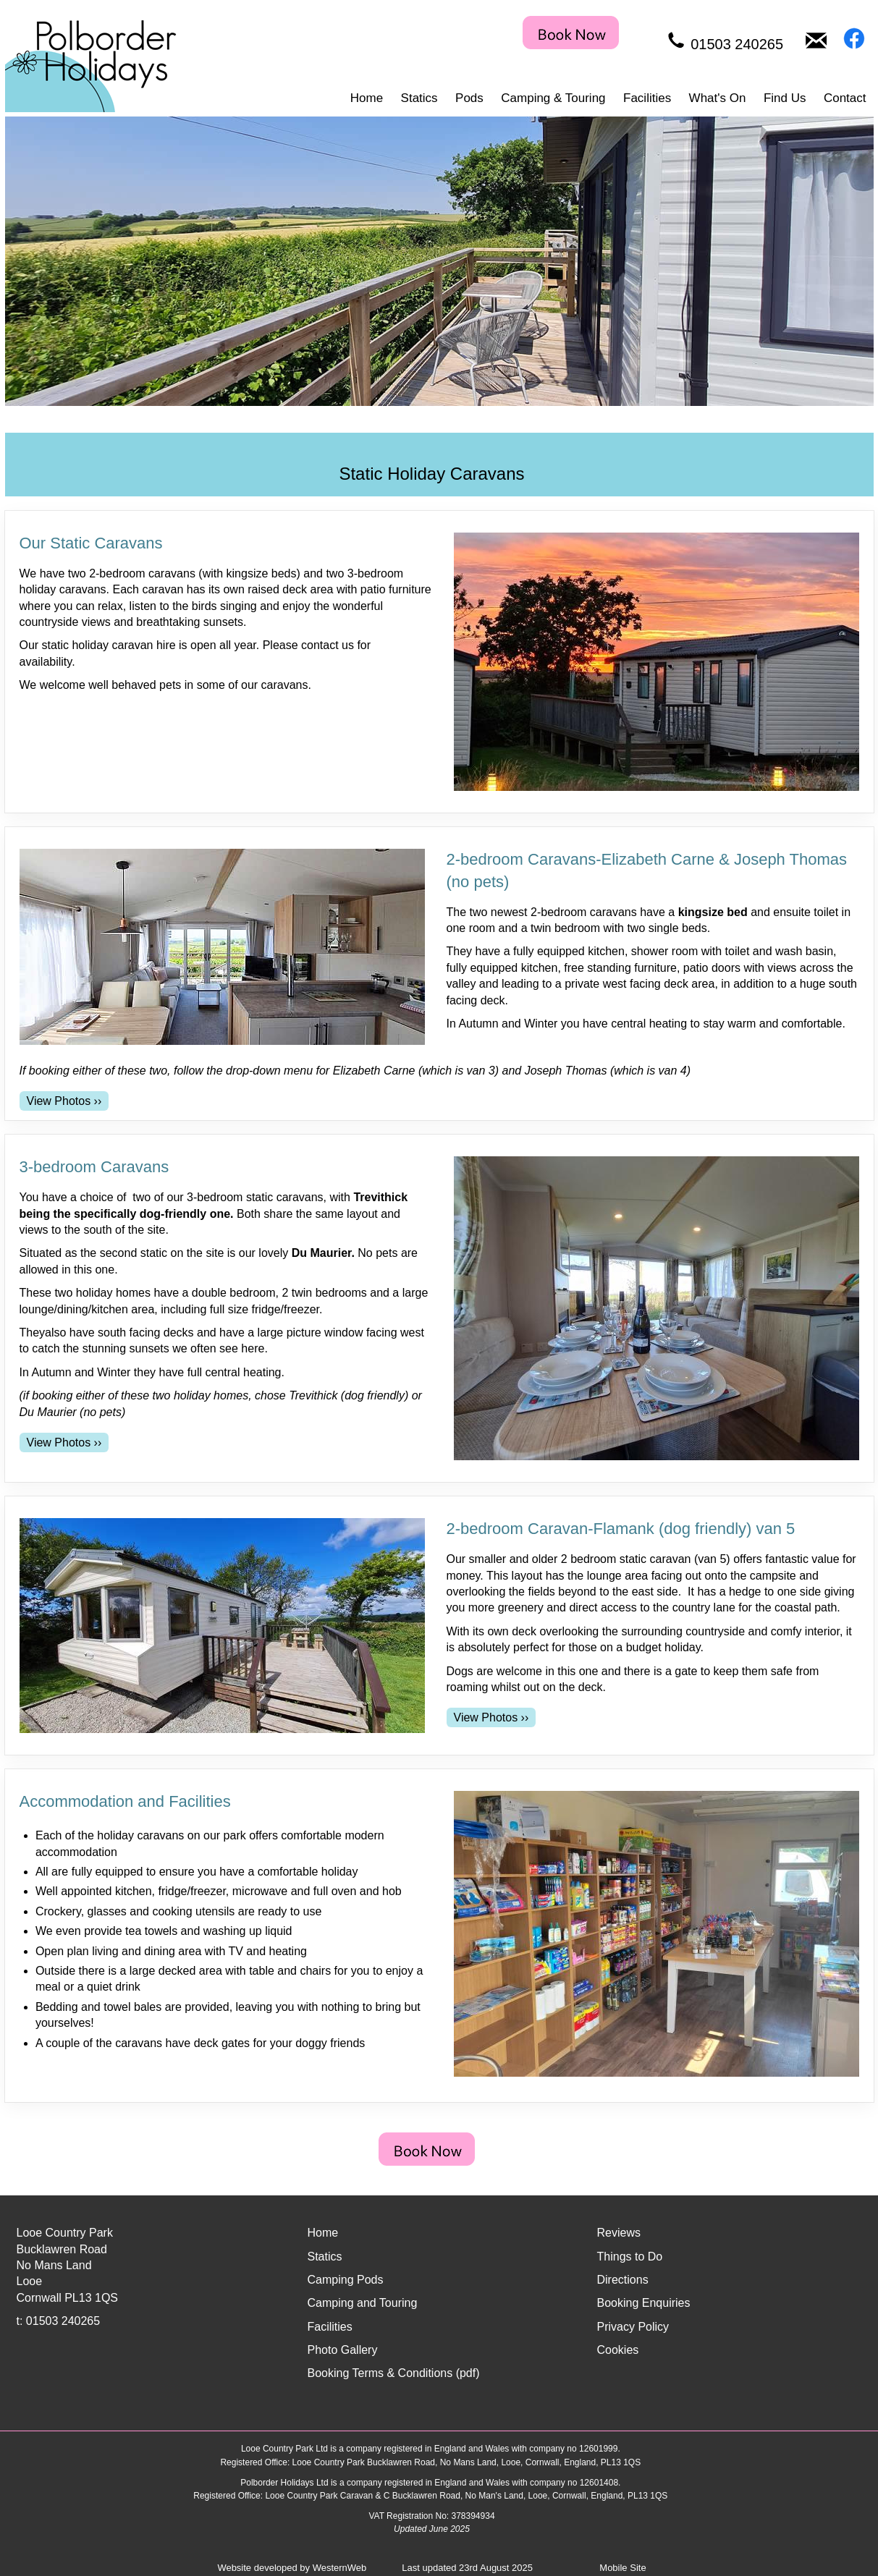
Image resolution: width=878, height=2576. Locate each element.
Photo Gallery (343, 2350)
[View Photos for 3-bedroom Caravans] (64, 1442)
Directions (623, 2280)
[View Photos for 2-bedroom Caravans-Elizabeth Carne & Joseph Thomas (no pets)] (64, 1101)
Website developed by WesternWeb (291, 2567)
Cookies (618, 2350)
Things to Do (630, 2256)
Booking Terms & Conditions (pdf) (394, 2373)
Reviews (619, 2233)
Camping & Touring (553, 98)
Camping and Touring (363, 2303)
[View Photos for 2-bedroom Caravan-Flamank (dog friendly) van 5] (491, 1717)
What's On (717, 98)
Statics (419, 98)
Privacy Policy (633, 2327)
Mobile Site (622, 2567)
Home (366, 98)
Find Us (785, 98)
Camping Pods (346, 2280)
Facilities (647, 98)
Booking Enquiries (644, 2303)
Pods (469, 98)
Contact (845, 98)
